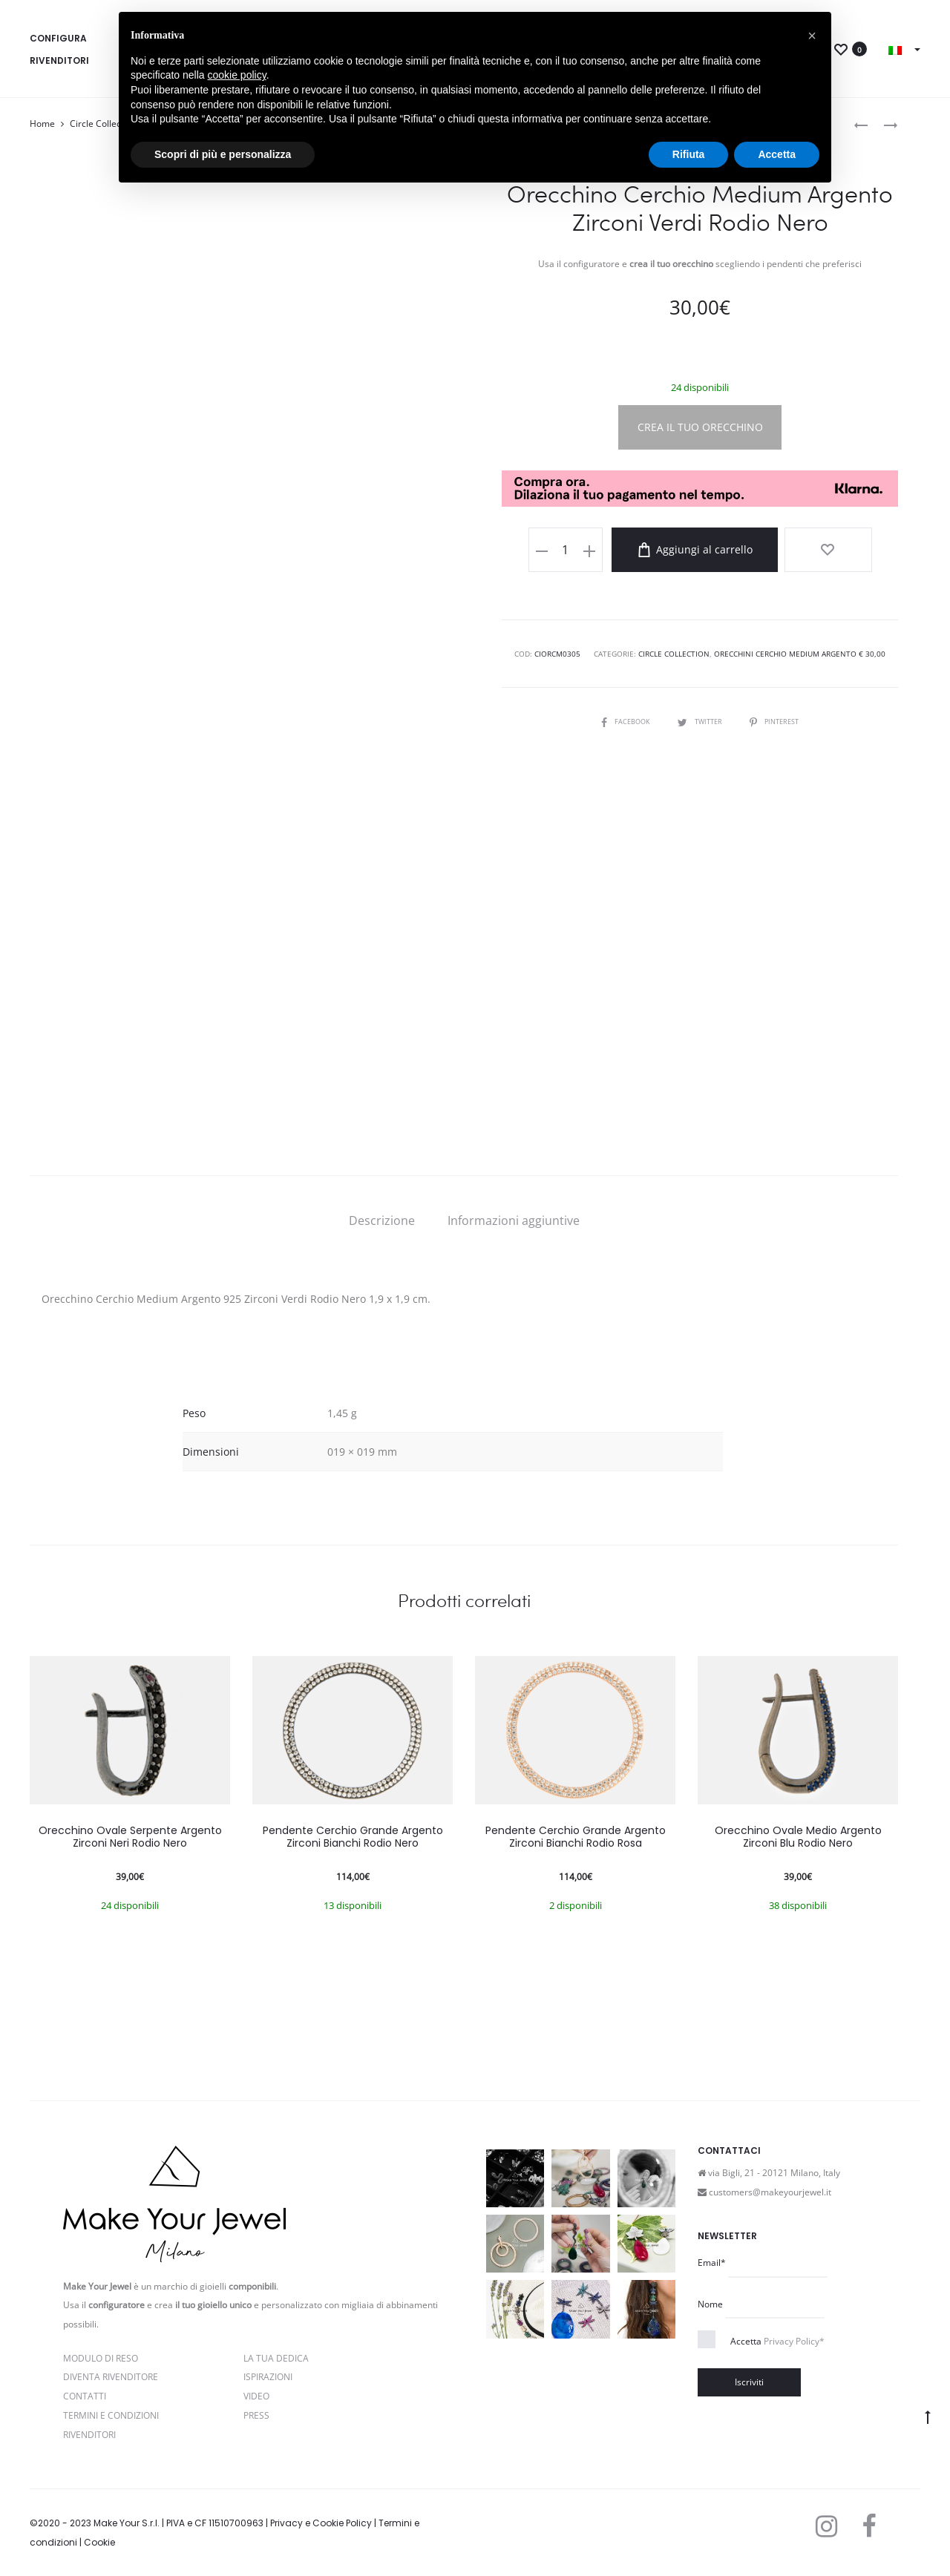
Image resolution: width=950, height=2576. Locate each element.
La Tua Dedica (276, 2358)
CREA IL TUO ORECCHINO (700, 427)
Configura (58, 38)
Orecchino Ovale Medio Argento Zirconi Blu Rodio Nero (798, 1836)
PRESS (256, 2415)
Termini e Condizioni (111, 2415)
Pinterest (778, 718)
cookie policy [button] (237, 75)
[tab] (381, 1220)
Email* (712, 2262)
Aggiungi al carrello (716, 549)
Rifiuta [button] (688, 154)
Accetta (777, 2341)
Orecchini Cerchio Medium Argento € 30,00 (799, 650)
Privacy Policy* (794, 2341)
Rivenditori (59, 60)
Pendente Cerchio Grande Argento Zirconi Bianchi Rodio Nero (353, 1836)
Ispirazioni (267, 2376)
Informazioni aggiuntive (514, 1220)
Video (256, 2396)
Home (42, 123)
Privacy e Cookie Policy (321, 2523)
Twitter (700, 718)
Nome (710, 2304)
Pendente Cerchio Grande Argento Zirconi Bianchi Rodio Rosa (575, 1836)
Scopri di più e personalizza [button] (222, 154)
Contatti (84, 2396)
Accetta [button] (777, 154)
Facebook (622, 718)
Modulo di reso (100, 2358)
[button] (812, 35)
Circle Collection (103, 123)
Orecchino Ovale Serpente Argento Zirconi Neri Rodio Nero (130, 1836)
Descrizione (382, 1220)
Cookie (99, 2542)
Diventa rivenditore (110, 2376)
